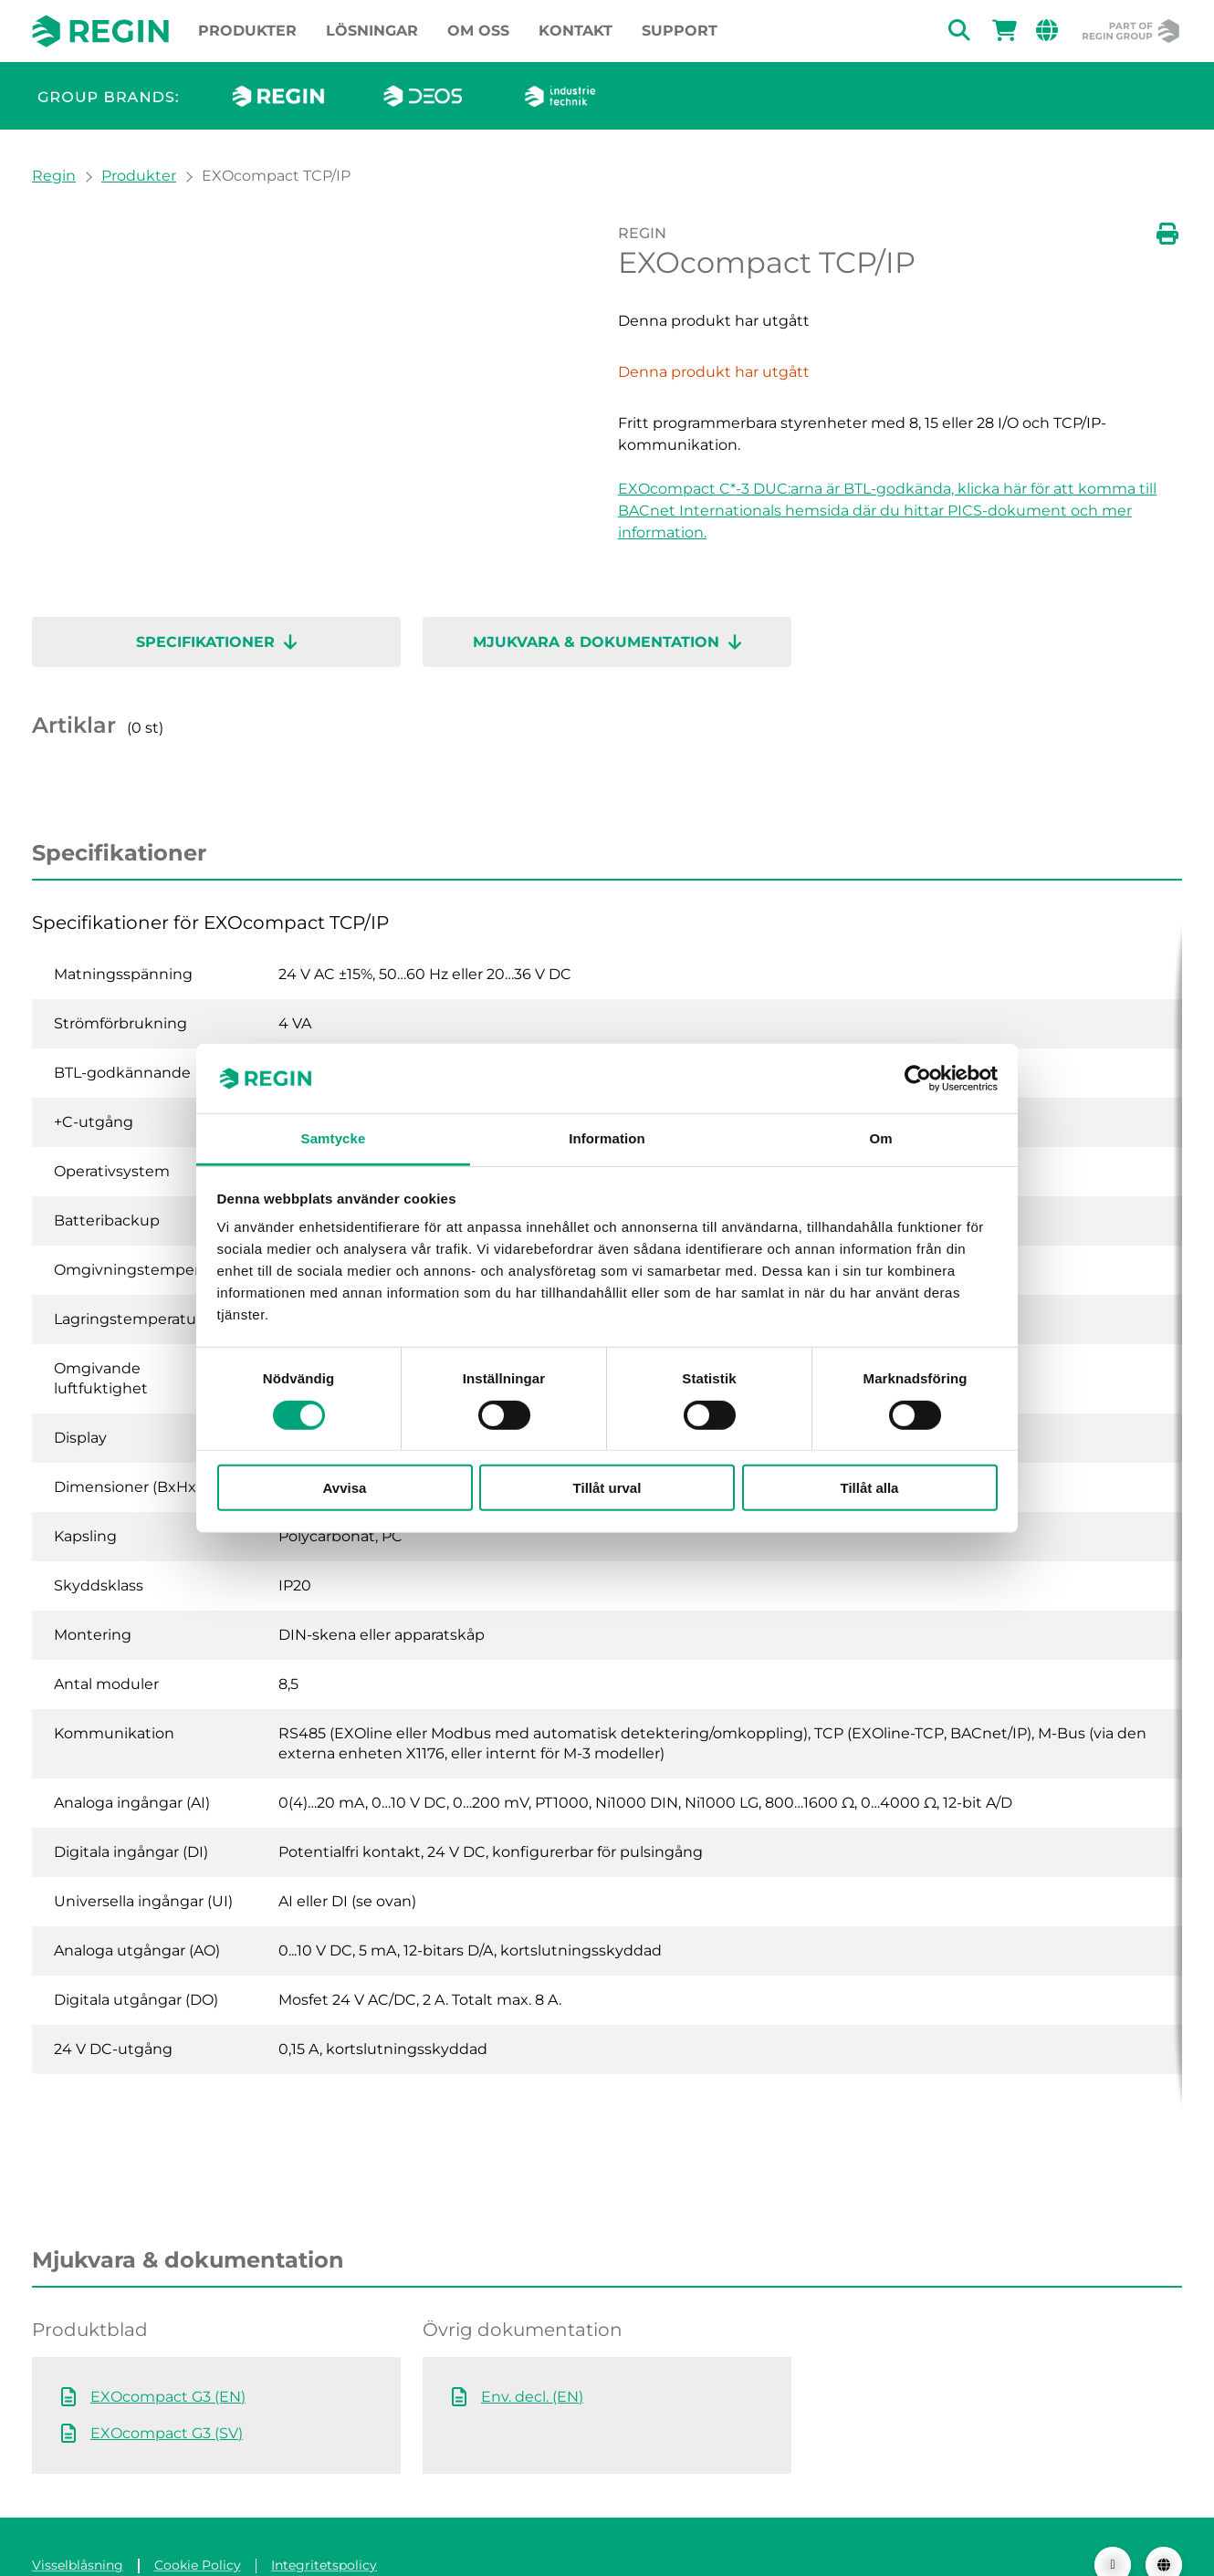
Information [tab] (607, 1138)
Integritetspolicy (324, 2528)
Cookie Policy (197, 2528)
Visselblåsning (77, 2528)
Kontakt (575, 30)
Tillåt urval (607, 1488)
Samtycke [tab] (333, 1138)
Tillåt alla (870, 1488)
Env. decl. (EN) (532, 2360)
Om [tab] (880, 1138)
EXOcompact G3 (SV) (166, 2396)
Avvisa (345, 1488)
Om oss (478, 30)
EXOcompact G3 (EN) (168, 2360)
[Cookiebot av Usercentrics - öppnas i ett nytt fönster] (918, 1078)
